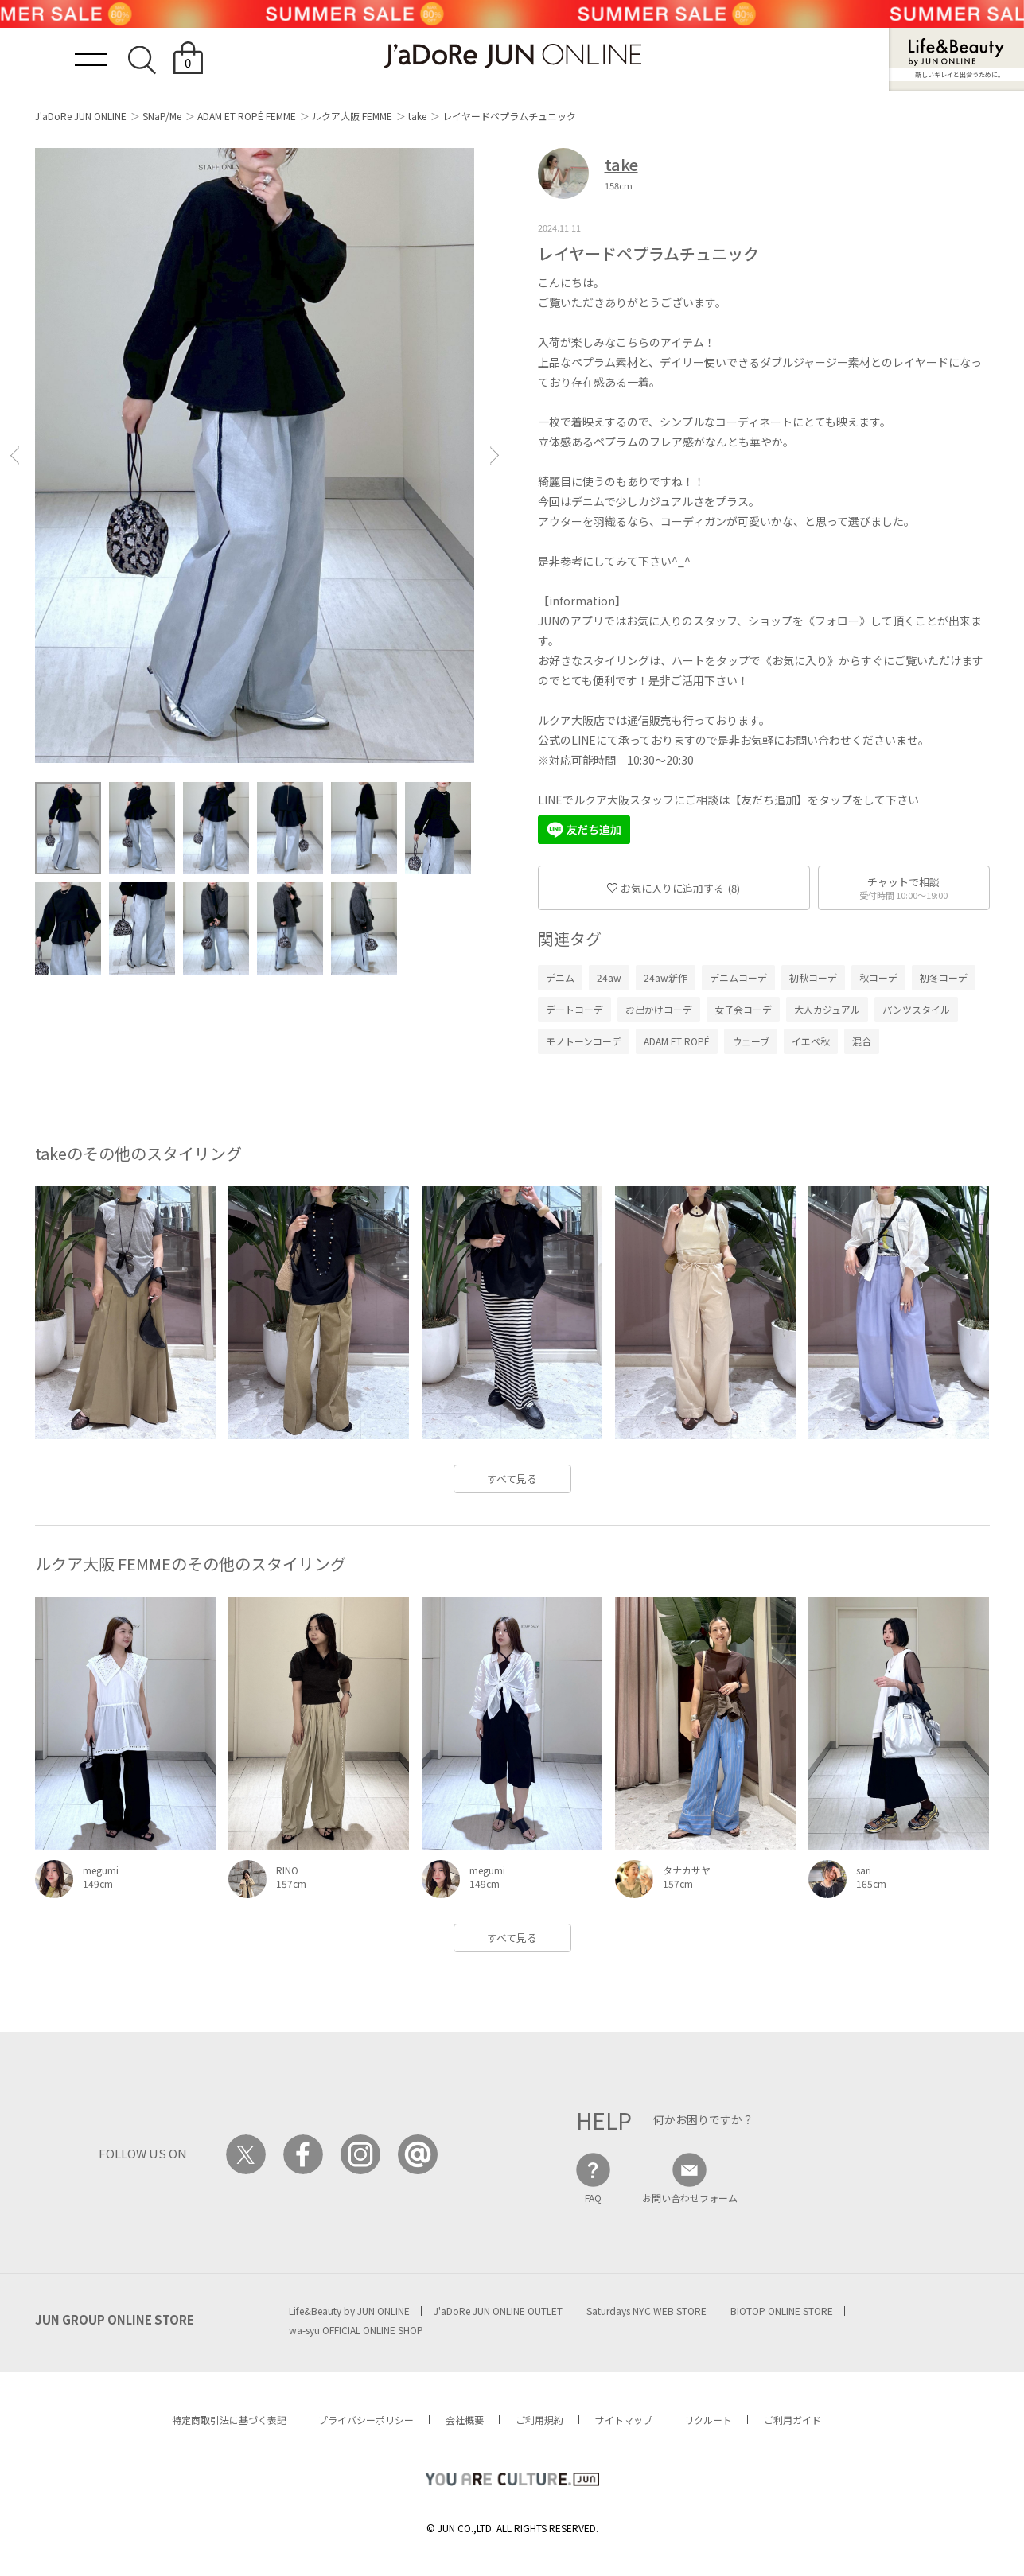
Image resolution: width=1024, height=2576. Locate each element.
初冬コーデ (944, 977)
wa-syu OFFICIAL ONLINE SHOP (356, 2330)
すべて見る (512, 1478)
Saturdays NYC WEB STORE (646, 2310)
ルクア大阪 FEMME (352, 116)
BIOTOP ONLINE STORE (781, 2310)
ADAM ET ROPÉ (677, 1041)
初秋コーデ (813, 977)
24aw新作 (665, 977)
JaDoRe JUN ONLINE (512, 56)
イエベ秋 (811, 1041)
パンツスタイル (916, 1009)
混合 (861, 1041)
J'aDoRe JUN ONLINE (81, 116)
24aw (609, 977)
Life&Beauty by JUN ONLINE (349, 2310)
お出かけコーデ (658, 1009)
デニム (560, 977)
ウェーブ (750, 1041)
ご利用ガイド (792, 2419)
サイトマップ (623, 2419)
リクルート (708, 2419)
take (417, 116)
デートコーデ (574, 1009)
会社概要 (465, 2419)
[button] (14, 455)
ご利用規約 (539, 2419)
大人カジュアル (827, 1009)
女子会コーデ (743, 1009)
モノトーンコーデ (583, 1041)
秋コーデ (878, 977)
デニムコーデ (738, 977)
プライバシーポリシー (366, 2419)
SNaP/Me (161, 116)
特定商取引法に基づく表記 (229, 2419)
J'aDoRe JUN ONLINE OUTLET (498, 2310)
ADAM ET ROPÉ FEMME (246, 116)
